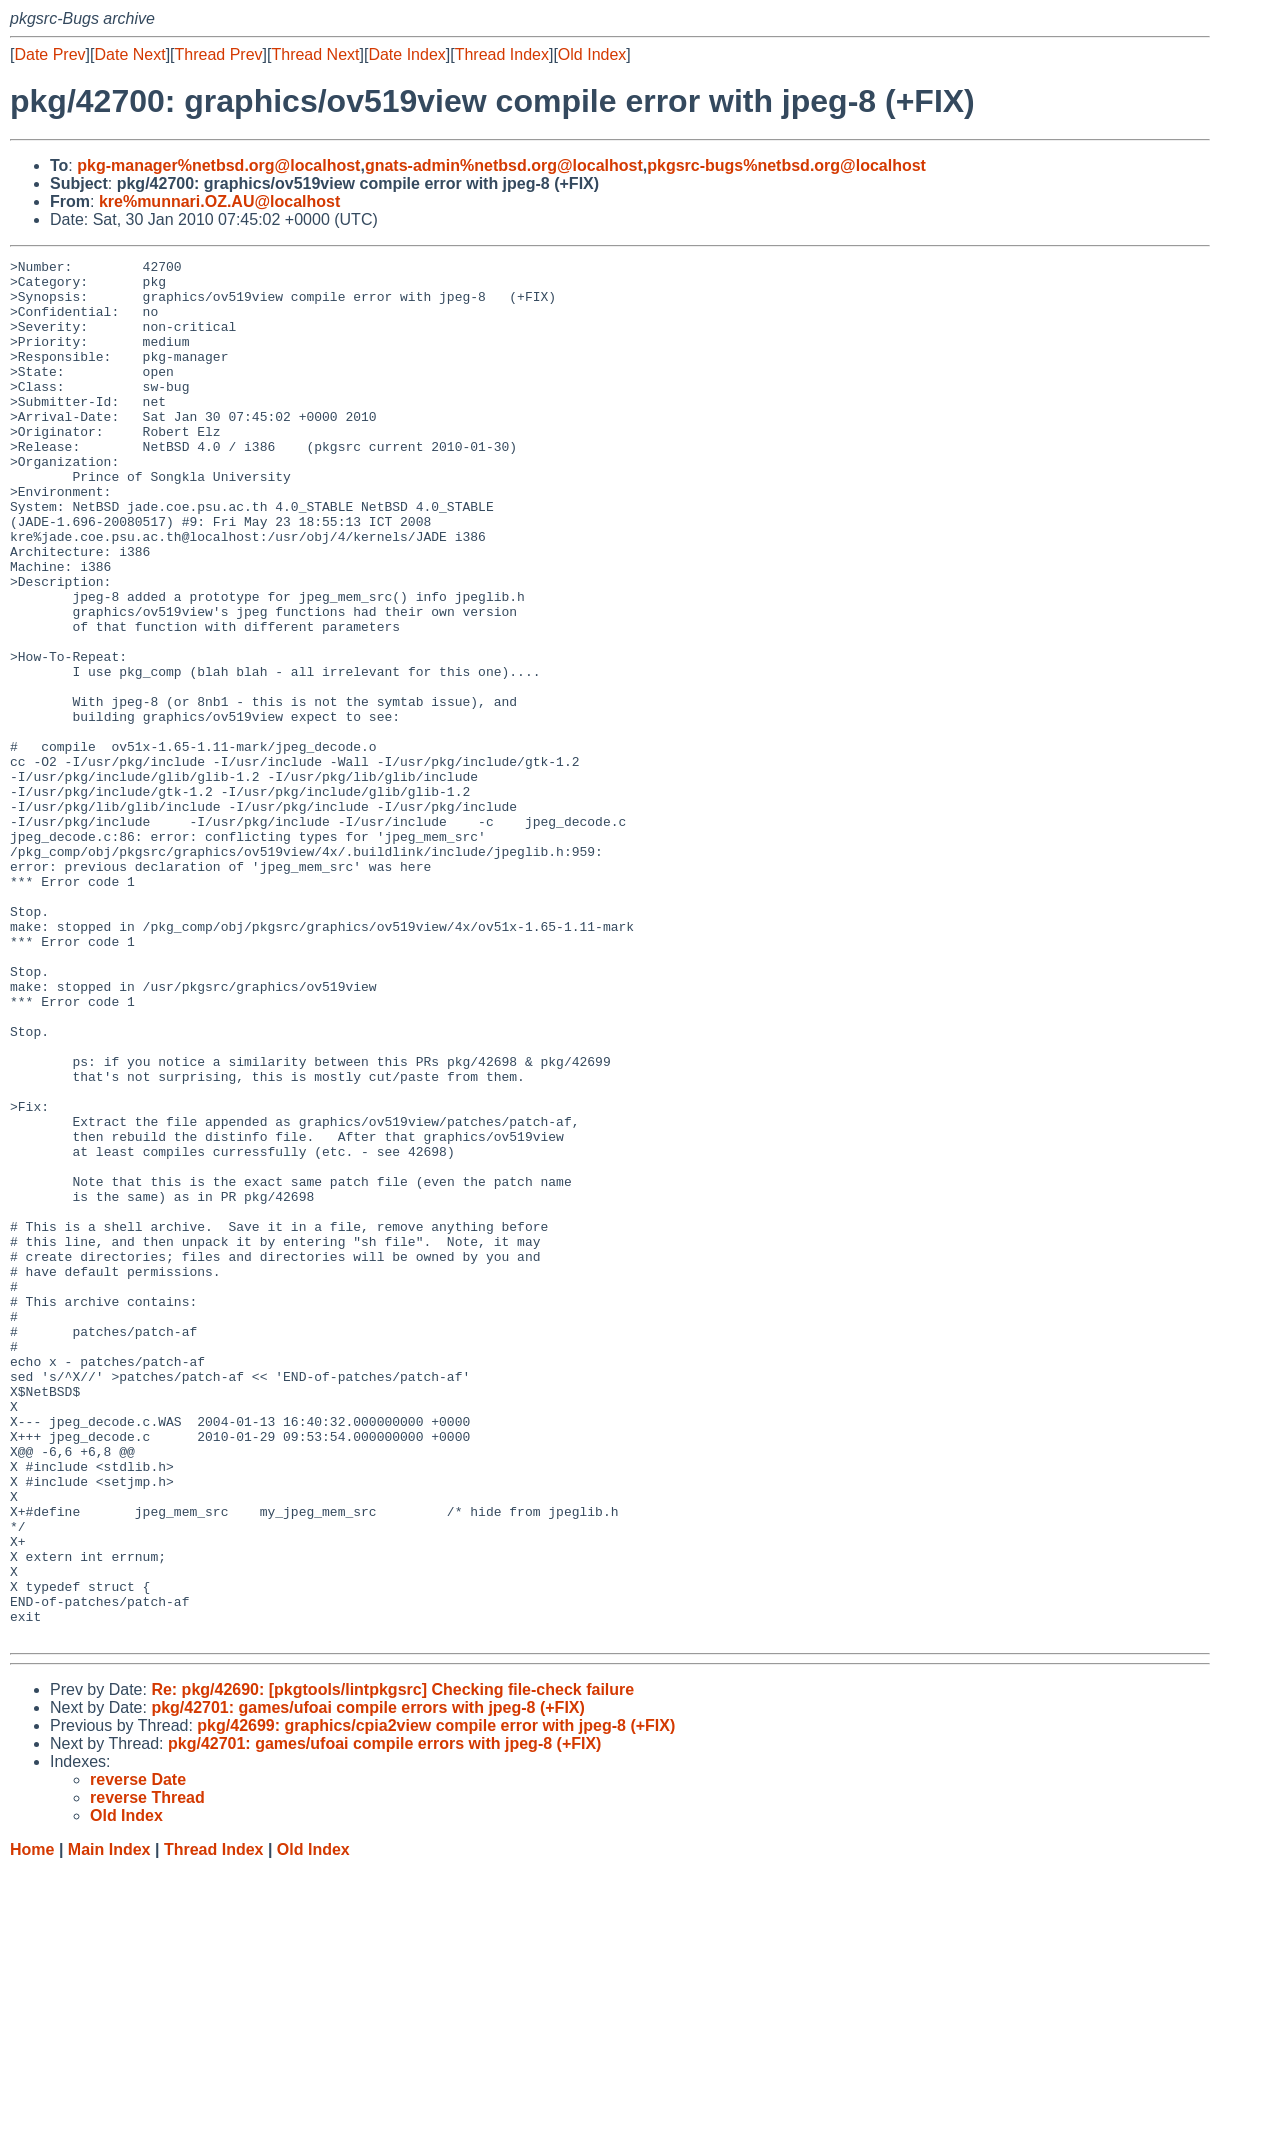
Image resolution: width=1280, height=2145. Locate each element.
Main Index (109, 2125)
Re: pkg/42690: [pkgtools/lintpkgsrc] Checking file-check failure (392, 1965)
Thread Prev (219, 54)
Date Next (129, 54)
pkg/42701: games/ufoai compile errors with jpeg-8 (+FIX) (367, 1983)
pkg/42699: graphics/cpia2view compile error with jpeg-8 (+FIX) (436, 2001)
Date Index (406, 54)
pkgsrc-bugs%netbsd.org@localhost (786, 165)
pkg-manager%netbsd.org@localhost (218, 165)
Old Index (592, 54)
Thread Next (315, 54)
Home (32, 2125)
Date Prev (49, 54)
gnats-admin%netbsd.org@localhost (504, 165)
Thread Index (502, 54)
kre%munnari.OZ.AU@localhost (219, 201)
